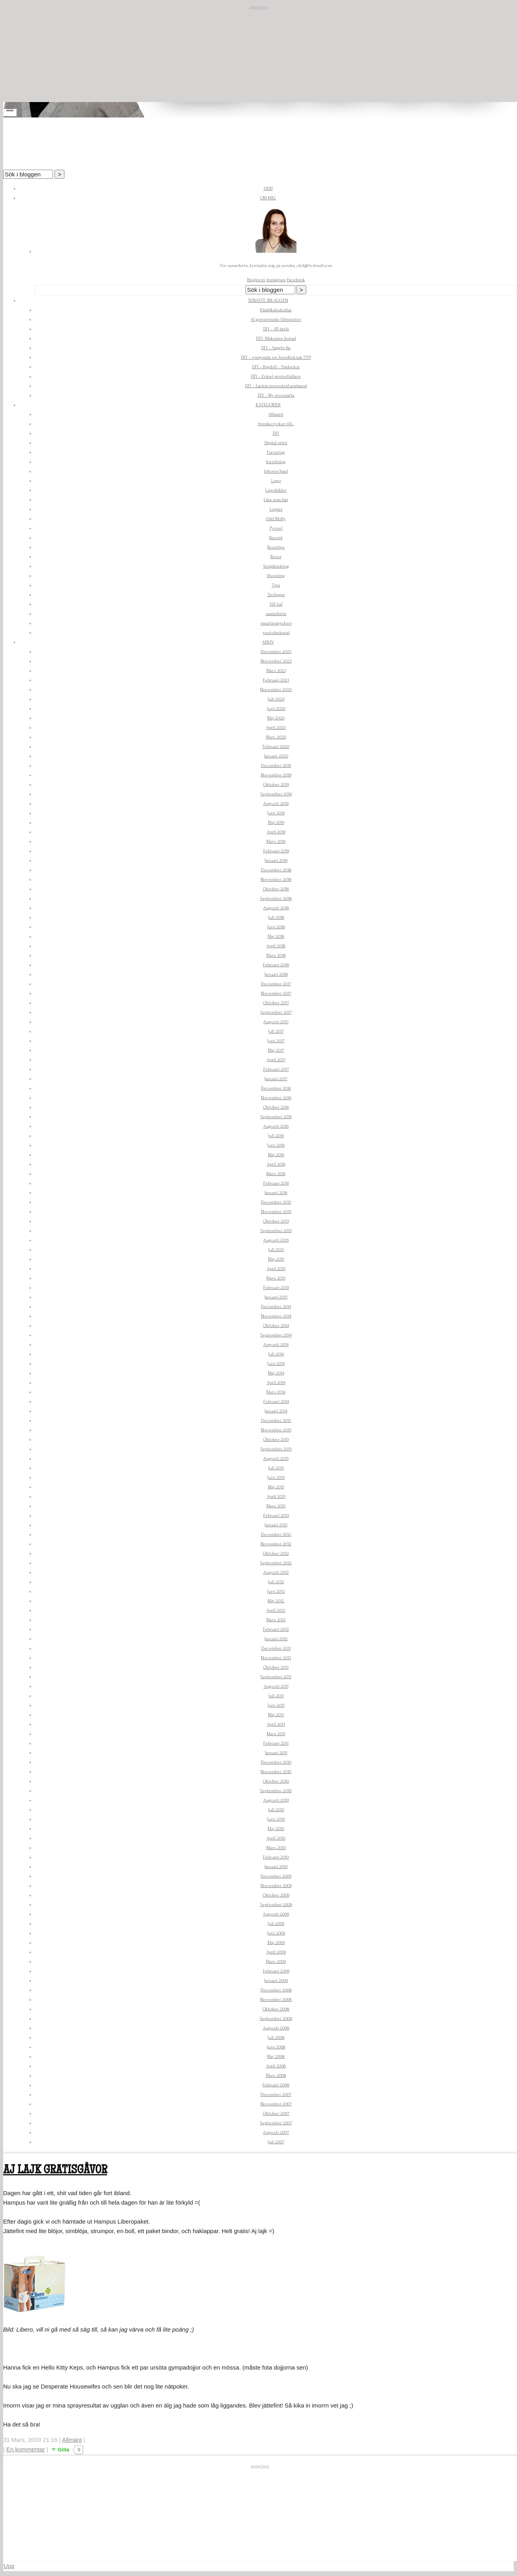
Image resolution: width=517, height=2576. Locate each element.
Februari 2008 (275, 2085)
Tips (276, 585)
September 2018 (276, 898)
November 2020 (276, 689)
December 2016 (276, 1088)
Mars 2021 (276, 670)
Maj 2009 (276, 1942)
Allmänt (275, 414)
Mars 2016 (275, 1173)
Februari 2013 (276, 1515)
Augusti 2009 (276, 1914)
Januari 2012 (276, 1638)
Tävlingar (276, 594)
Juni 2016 (276, 1145)
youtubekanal (276, 632)
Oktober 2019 (276, 784)
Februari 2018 (276, 964)
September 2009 (276, 1904)
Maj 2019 (276, 822)
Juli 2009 (276, 1923)
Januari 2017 (275, 1078)
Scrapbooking (276, 566)
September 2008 (276, 2018)
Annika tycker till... (276, 423)
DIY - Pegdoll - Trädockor (276, 366)
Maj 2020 (276, 718)
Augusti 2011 (276, 1686)
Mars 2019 (275, 841)
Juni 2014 (276, 1363)
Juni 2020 (276, 708)
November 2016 (276, 1097)
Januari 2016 (275, 1192)
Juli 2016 (276, 1135)
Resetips (276, 547)
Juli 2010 (276, 1809)
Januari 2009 (276, 1980)
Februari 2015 (276, 1287)
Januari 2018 (276, 974)
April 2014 (276, 1382)
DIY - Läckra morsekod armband (276, 385)
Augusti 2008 (276, 2028)
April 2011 (276, 1724)
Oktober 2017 (276, 1002)
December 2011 (276, 1648)
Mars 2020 (276, 737)
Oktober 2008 (275, 2009)
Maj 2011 (276, 1714)
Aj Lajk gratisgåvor (55, 2170)
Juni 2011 (276, 1705)
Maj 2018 (276, 936)
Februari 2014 (276, 1401)
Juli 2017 (276, 1031)
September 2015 (276, 1230)
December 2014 (276, 1306)
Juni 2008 (276, 2047)
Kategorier (268, 404)
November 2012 (275, 1543)
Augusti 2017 (276, 1021)
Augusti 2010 (276, 1800)
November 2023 (276, 661)
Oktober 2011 (276, 1667)
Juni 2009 (276, 1933)
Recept (276, 537)
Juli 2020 (276, 699)
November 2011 (276, 1657)
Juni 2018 (276, 926)
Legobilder (276, 490)
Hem (268, 188)
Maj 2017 (276, 1050)
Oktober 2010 (276, 1781)
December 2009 (275, 1876)
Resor (275, 556)
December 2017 (276, 983)
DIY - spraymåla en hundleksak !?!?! (276, 357)
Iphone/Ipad (276, 471)
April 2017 (276, 1059)
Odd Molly (276, 518)
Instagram (276, 279)
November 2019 (276, 775)
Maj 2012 (276, 1600)
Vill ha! (276, 604)
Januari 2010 (276, 1866)
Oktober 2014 (276, 1325)
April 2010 (275, 1838)
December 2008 (276, 1990)
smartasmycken (276, 623)
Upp (9, 2566)
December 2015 (276, 1202)
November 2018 (275, 879)
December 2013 (276, 1420)
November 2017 (276, 993)
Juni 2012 (276, 1591)
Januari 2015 (275, 1297)
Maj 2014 (276, 1373)
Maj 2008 (276, 2056)
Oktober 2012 (276, 1553)
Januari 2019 (275, 860)
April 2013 (276, 1496)
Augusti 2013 (276, 1458)
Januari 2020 (276, 756)
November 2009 (276, 1885)
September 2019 (276, 794)
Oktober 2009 (276, 1895)
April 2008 (276, 2066)
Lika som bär (276, 499)
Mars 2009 (276, 1961)
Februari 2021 (276, 680)
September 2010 (276, 1790)
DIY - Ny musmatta (276, 395)
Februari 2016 (276, 1183)
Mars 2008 (276, 2075)
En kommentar (25, 2449)
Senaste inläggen (268, 300)
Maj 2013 (276, 1487)
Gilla (63, 2450)
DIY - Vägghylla (276, 347)
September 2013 (276, 1449)
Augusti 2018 (276, 907)
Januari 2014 (275, 1411)
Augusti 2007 (276, 2132)
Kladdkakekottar (276, 309)
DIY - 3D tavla (276, 328)
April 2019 (276, 832)
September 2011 (275, 1676)
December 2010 (276, 1762)
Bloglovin (256, 279)
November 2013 (276, 1430)
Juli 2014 (276, 1354)
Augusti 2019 (276, 803)
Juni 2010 (276, 1819)
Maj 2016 (276, 1154)
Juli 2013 (276, 1468)
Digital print (275, 442)
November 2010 (275, 1771)
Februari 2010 (276, 1857)
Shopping (276, 575)
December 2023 (275, 651)
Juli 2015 (276, 1249)
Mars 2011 (276, 1733)
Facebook (296, 279)
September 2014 (276, 1335)
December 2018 (276, 870)
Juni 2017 (276, 1040)
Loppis (276, 509)
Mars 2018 (276, 955)
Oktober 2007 (276, 2113)
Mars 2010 (276, 1847)
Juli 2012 (276, 1581)
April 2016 (276, 1164)
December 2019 (276, 765)
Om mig (268, 198)
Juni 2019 (276, 813)
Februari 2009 (276, 1971)
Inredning (276, 461)
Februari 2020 (275, 746)
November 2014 (276, 1316)
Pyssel (276, 528)
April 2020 (276, 727)
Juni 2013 (276, 1477)
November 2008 (276, 1999)
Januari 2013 (275, 1524)
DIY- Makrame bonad (276, 338)
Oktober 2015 (276, 1221)
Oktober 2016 (276, 1107)
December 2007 (275, 2094)
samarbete (276, 613)
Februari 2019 (276, 851)
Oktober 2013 (276, 1439)
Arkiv (268, 642)
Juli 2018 (276, 917)
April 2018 (275, 945)
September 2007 (276, 2123)
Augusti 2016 (276, 1126)
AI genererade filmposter (276, 319)
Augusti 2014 (276, 1344)
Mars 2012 (276, 1619)
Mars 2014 (275, 1392)
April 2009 (276, 1952)
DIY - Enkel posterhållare (276, 376)
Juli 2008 (276, 2037)
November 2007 (276, 2104)
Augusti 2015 (276, 1240)
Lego (276, 480)
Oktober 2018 (276, 888)
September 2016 (276, 1116)
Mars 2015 (275, 1278)
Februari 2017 (276, 1069)
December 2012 (276, 1534)
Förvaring (276, 452)
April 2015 (276, 1268)
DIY (276, 433)
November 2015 (276, 1211)
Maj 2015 (276, 1259)
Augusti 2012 (276, 1572)
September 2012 (276, 1562)
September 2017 (276, 1012)
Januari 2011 (276, 1752)
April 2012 (275, 1610)
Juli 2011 (276, 1695)
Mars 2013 (275, 1506)
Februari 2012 (276, 1629)
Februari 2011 (276, 1743)
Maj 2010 (276, 1828)
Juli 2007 (276, 2141)
